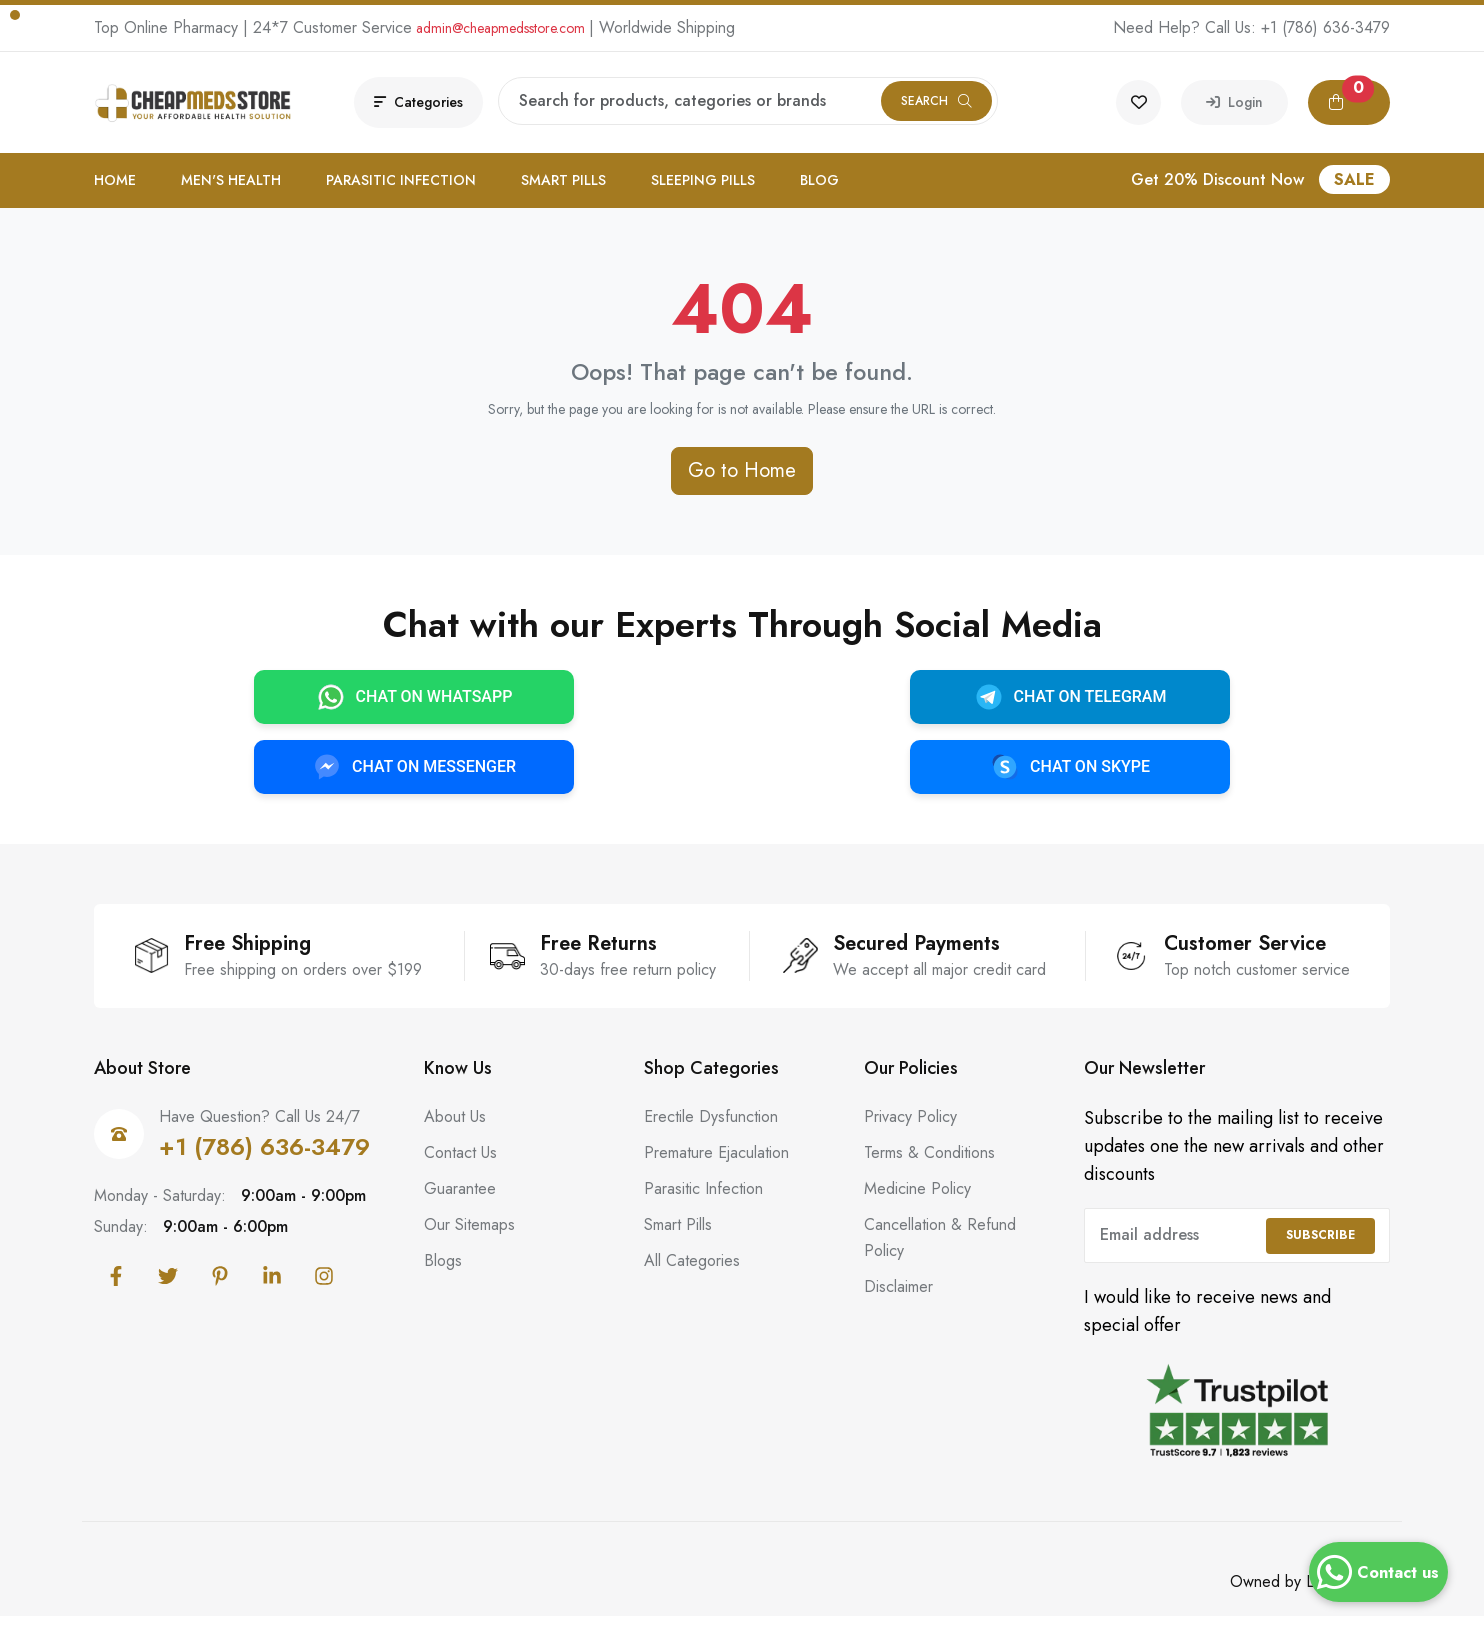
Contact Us (460, 1167)
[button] (1349, 102)
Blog (819, 180)
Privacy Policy (910, 1131)
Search (936, 101)
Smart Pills (563, 180)
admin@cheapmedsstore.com (500, 28)
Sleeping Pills (703, 180)
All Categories (692, 1275)
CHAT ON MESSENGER (414, 781)
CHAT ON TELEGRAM (1070, 711)
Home (115, 180)
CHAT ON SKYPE (1070, 781)
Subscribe (1320, 1249)
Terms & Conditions (929, 1167)
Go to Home (742, 484)
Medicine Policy (917, 1203)
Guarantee (460, 1203)
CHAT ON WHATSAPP (414, 711)
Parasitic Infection (401, 180)
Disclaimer (898, 1301)
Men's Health (231, 180)
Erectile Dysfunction (711, 1131)
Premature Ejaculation (716, 1167)
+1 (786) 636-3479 (1325, 27)
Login (1234, 102)
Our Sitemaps (469, 1239)
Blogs (443, 1275)
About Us (455, 1131)
